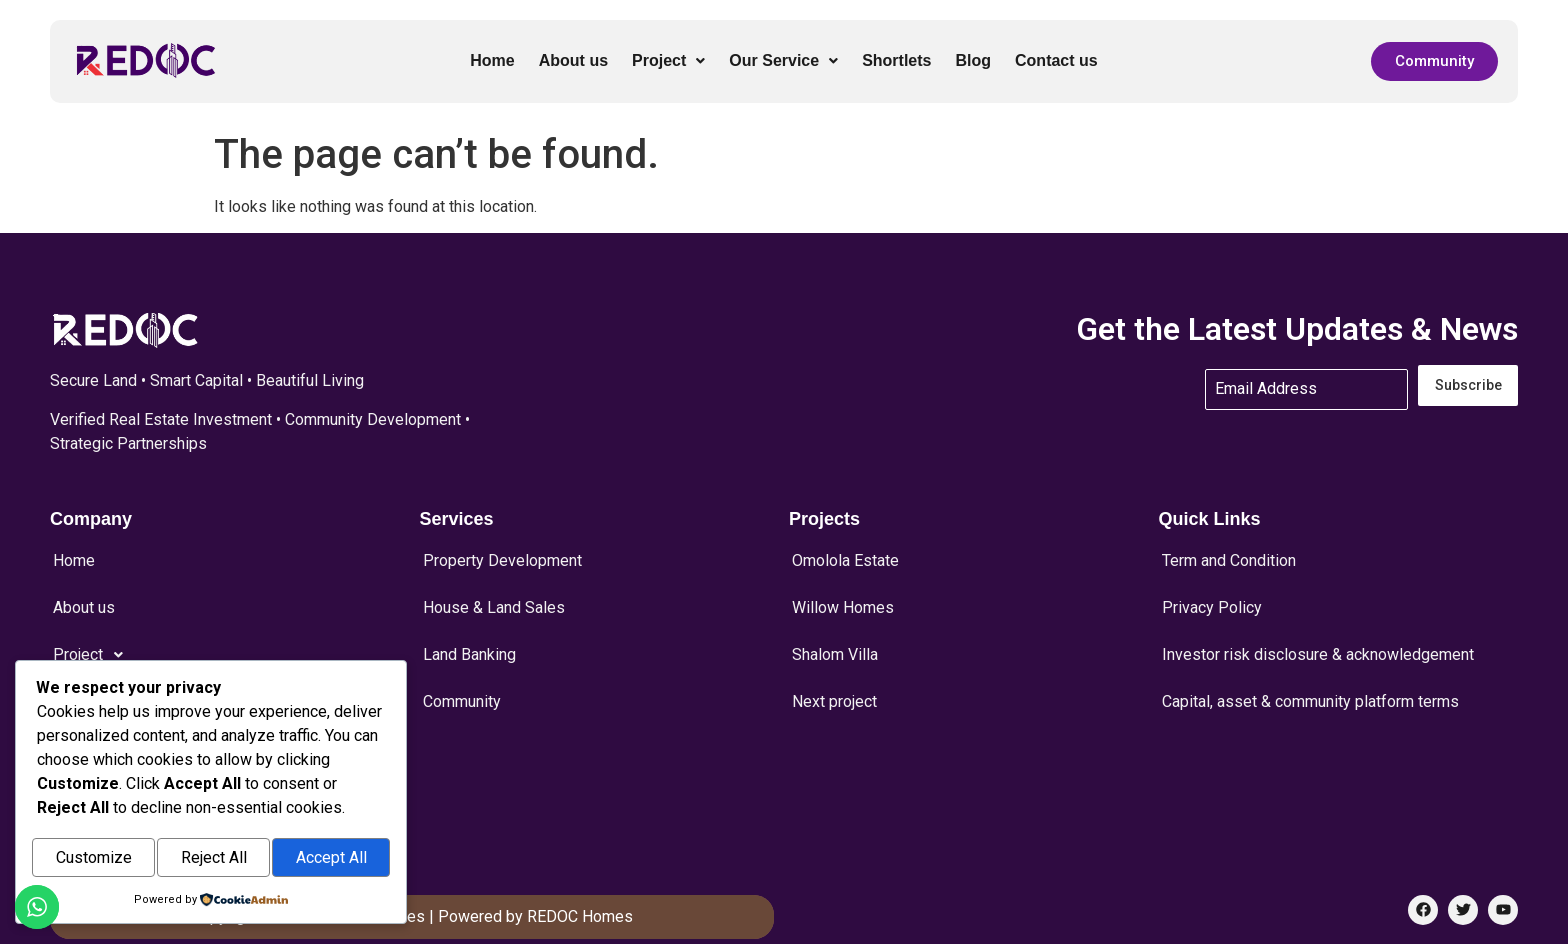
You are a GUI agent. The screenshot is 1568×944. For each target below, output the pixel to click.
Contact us (1056, 60)
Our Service (783, 60)
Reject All (214, 859)
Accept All (331, 859)
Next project (834, 664)
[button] (668, 61)
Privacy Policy (1212, 592)
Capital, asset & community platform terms (1310, 664)
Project (668, 60)
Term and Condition (1229, 556)
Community (462, 664)
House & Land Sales (494, 592)
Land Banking (469, 628)
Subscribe (1468, 386)
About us (573, 60)
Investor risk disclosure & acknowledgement (1318, 628)
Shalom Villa (835, 628)
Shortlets (896, 60)
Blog (973, 60)
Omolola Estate (845, 556)
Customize (94, 859)
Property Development (502, 556)
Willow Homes (843, 592)
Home (492, 60)
